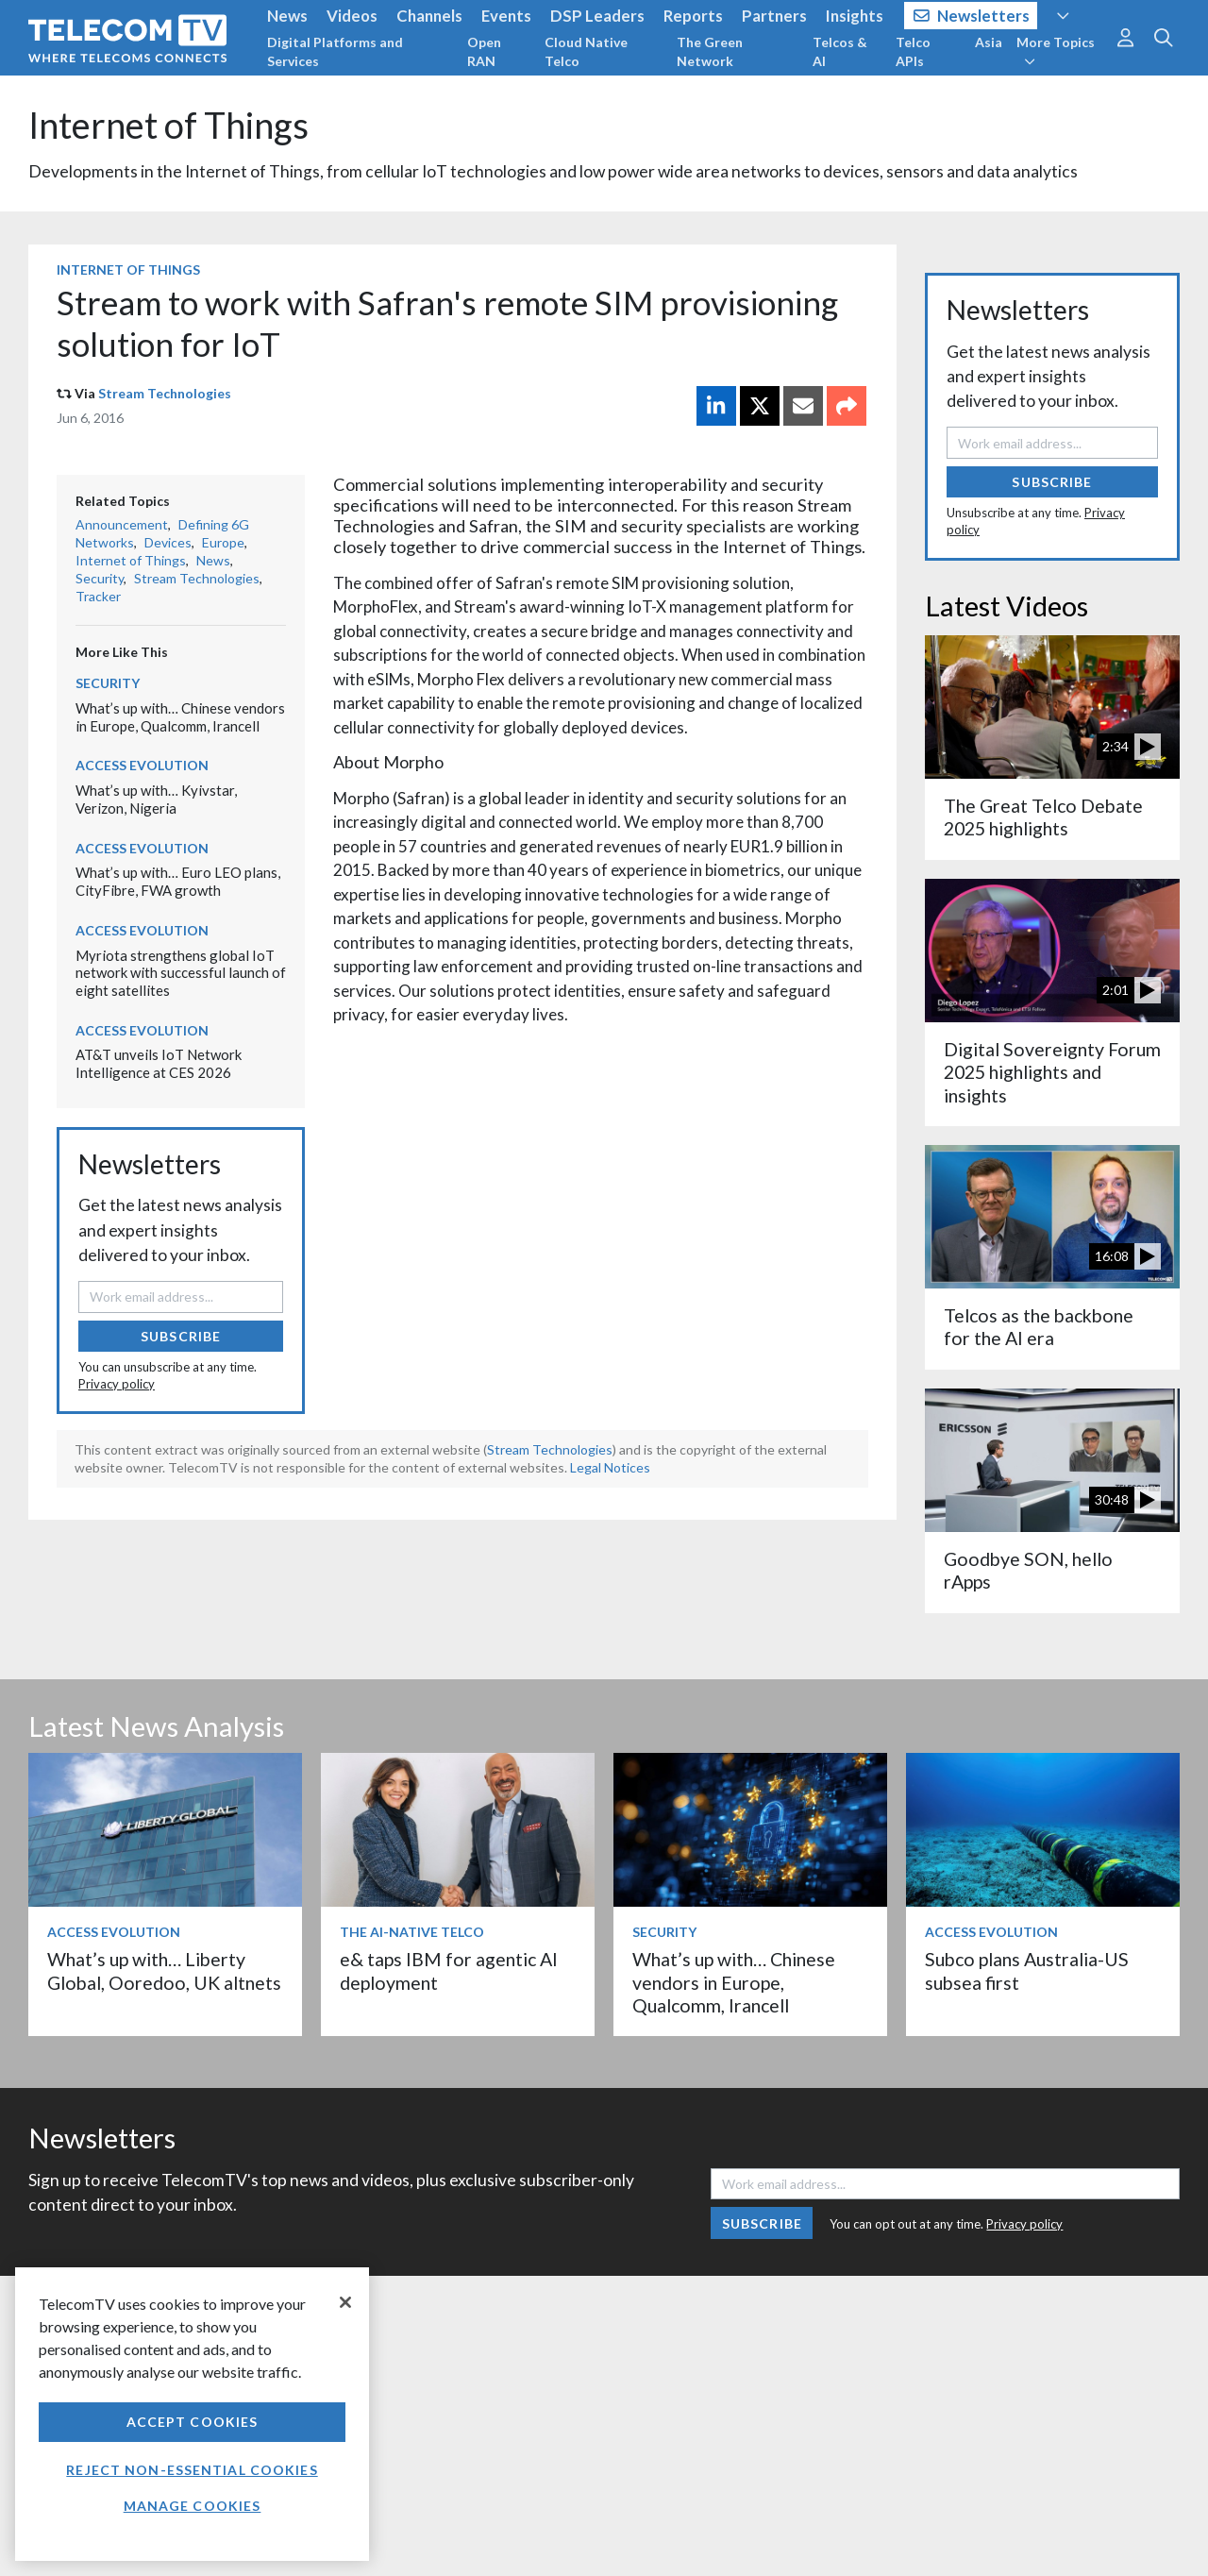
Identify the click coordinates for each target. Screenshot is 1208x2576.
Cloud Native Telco (586, 51)
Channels (429, 15)
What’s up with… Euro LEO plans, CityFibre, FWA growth (178, 881)
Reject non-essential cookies (191, 2470)
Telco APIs (913, 51)
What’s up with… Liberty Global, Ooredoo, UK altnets (164, 1970)
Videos (352, 15)
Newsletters (972, 15)
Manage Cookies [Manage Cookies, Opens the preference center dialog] (192, 2506)
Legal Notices (610, 1467)
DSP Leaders (597, 15)
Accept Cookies (192, 2422)
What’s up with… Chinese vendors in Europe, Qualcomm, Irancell (180, 716)
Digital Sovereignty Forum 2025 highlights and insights (1052, 1072)
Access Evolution (142, 765)
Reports (693, 15)
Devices (168, 542)
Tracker (98, 596)
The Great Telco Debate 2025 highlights (1043, 817)
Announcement (122, 524)
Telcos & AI (840, 51)
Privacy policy (116, 1383)
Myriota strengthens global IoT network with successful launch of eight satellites (181, 973)
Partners (774, 15)
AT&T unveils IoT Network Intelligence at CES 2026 (159, 1063)
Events (506, 15)
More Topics (1055, 51)
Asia (988, 42)
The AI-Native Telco (412, 1932)
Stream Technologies (164, 393)
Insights (854, 15)
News (287, 15)
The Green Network (710, 51)
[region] (192, 2414)
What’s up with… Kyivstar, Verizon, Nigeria (156, 799)
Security (100, 578)
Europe (223, 542)
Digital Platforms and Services (335, 51)
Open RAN (484, 51)
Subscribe (181, 1336)
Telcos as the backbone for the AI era (1038, 1327)
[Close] (345, 2302)
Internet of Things (168, 125)
